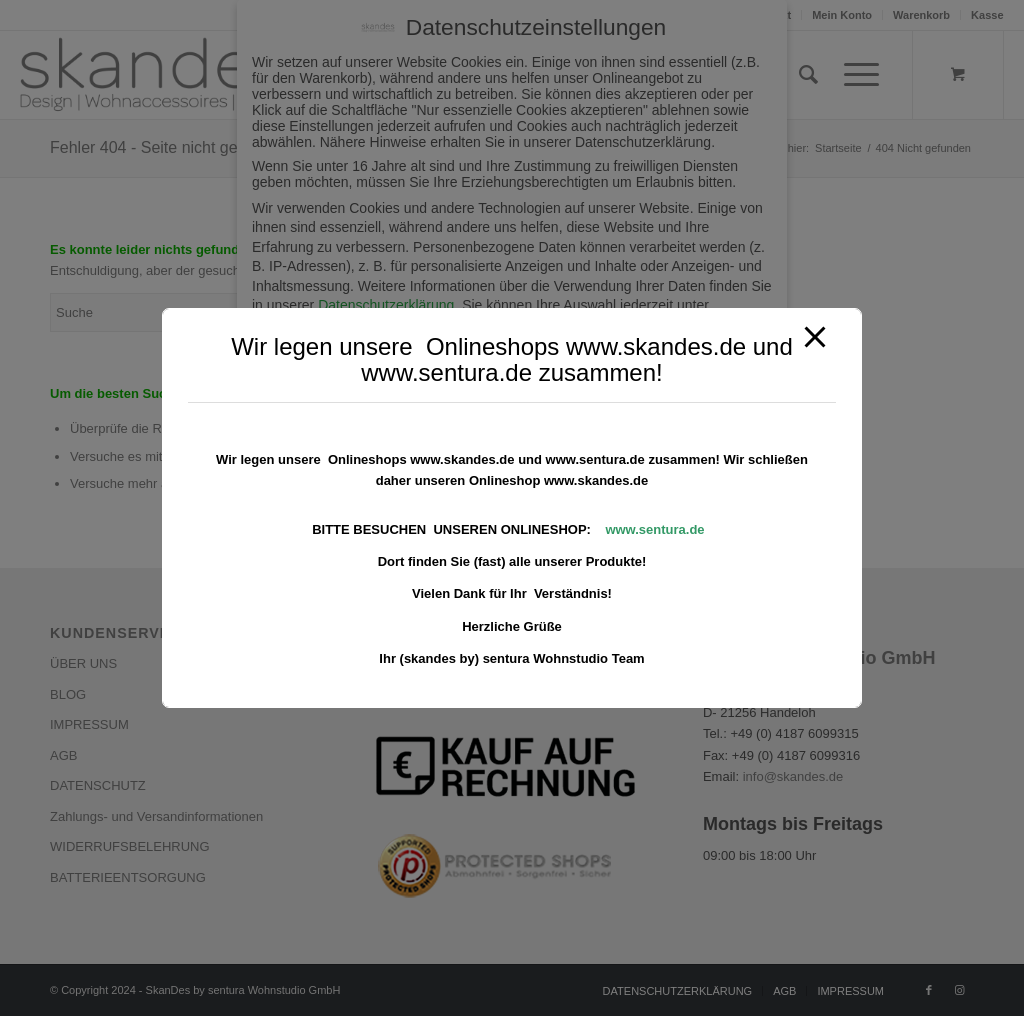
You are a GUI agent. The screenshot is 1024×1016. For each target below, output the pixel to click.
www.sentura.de (654, 529)
